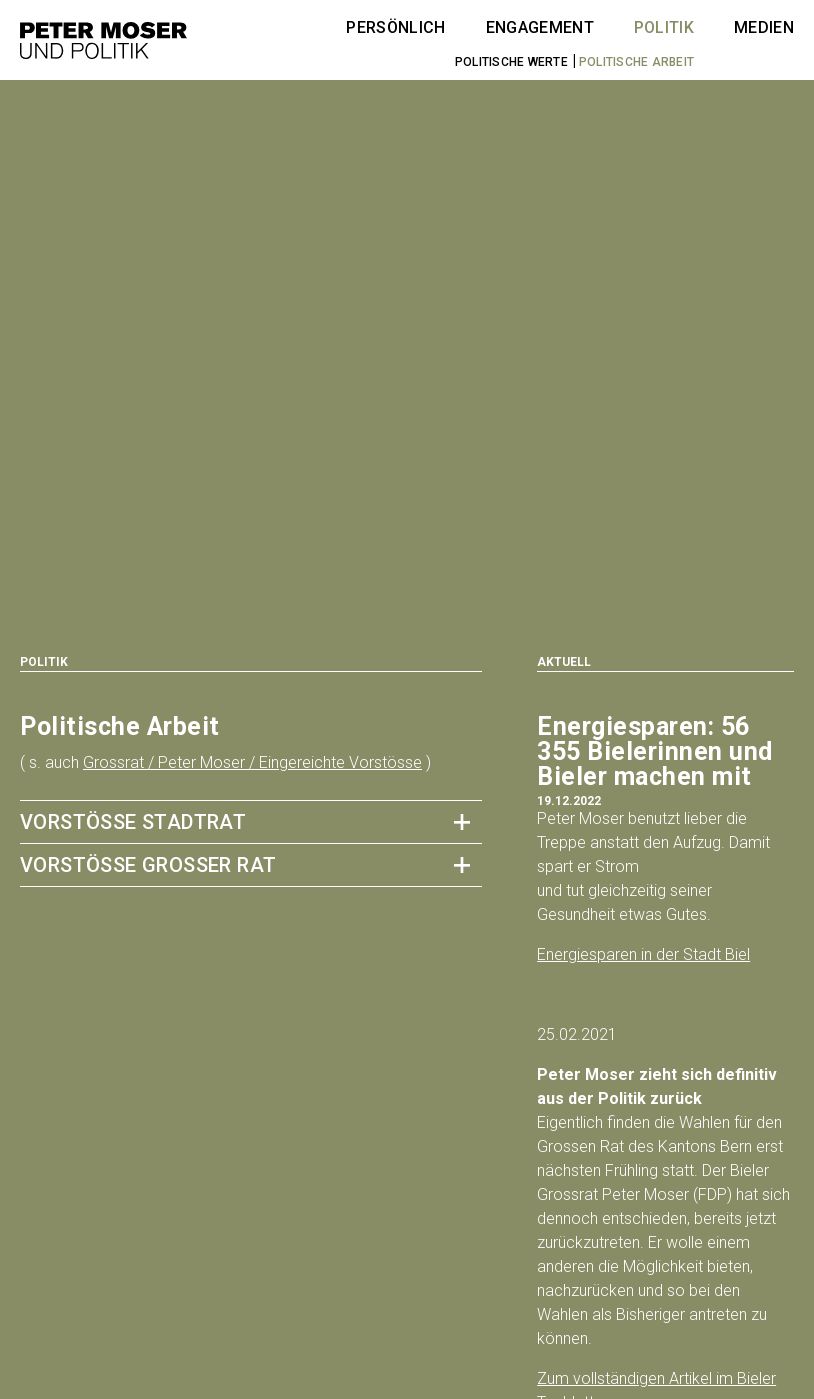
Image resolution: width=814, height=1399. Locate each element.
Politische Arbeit (636, 62)
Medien (764, 27)
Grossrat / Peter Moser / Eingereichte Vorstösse (252, 762)
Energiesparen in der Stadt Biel (643, 954)
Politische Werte (511, 62)
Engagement (540, 27)
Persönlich (395, 27)
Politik (664, 27)
